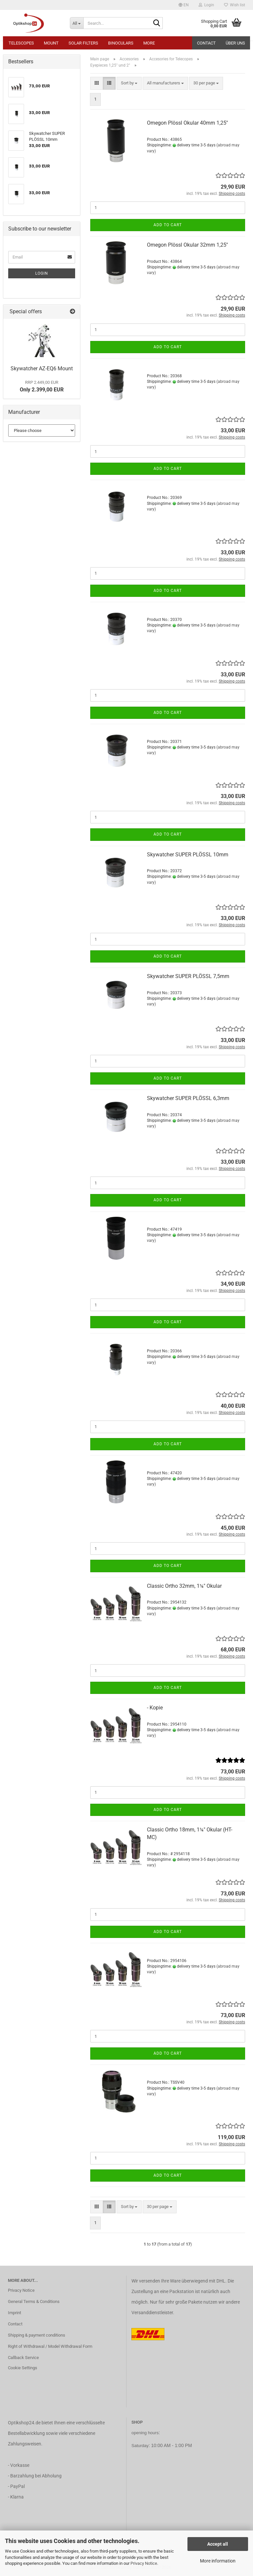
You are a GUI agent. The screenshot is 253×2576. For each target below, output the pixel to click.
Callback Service (23, 2357)
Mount (51, 43)
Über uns (235, 43)
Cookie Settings (22, 2367)
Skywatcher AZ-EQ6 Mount (42, 368)
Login (41, 273)
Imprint (14, 2312)
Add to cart (168, 225)
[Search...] (77, 23)
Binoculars (120, 43)
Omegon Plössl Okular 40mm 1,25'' (187, 123)
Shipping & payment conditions (36, 2335)
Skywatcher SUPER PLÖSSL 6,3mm (188, 1098)
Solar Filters (83, 43)
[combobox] (129, 83)
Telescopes (21, 43)
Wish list (234, 5)
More (149, 43)
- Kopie (155, 1707)
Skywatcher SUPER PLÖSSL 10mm (187, 854)
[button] (184, 5)
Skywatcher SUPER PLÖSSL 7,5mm (188, 976)
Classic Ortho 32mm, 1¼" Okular (184, 1586)
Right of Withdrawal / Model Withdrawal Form (50, 2346)
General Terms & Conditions (34, 2301)
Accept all (217, 2544)
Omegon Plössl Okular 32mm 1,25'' (187, 245)
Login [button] (206, 5)
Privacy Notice (143, 2563)
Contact (206, 43)
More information (218, 2560)
